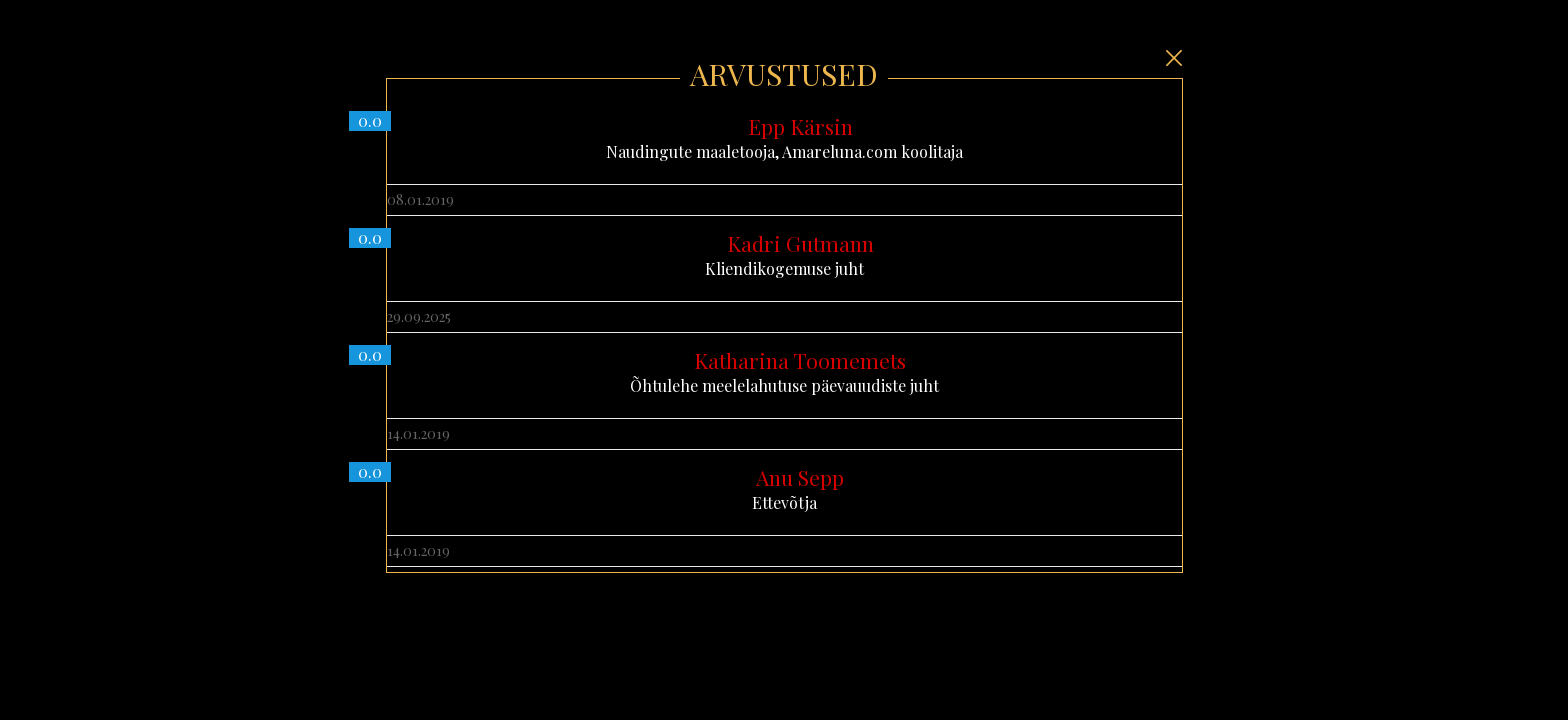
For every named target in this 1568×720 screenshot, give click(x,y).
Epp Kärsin (800, 126)
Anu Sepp (800, 477)
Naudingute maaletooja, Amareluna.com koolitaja (784, 138)
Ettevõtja (784, 489)
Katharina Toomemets (800, 360)
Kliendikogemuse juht (784, 255)
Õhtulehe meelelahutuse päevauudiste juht (784, 372)
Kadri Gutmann (800, 243)
